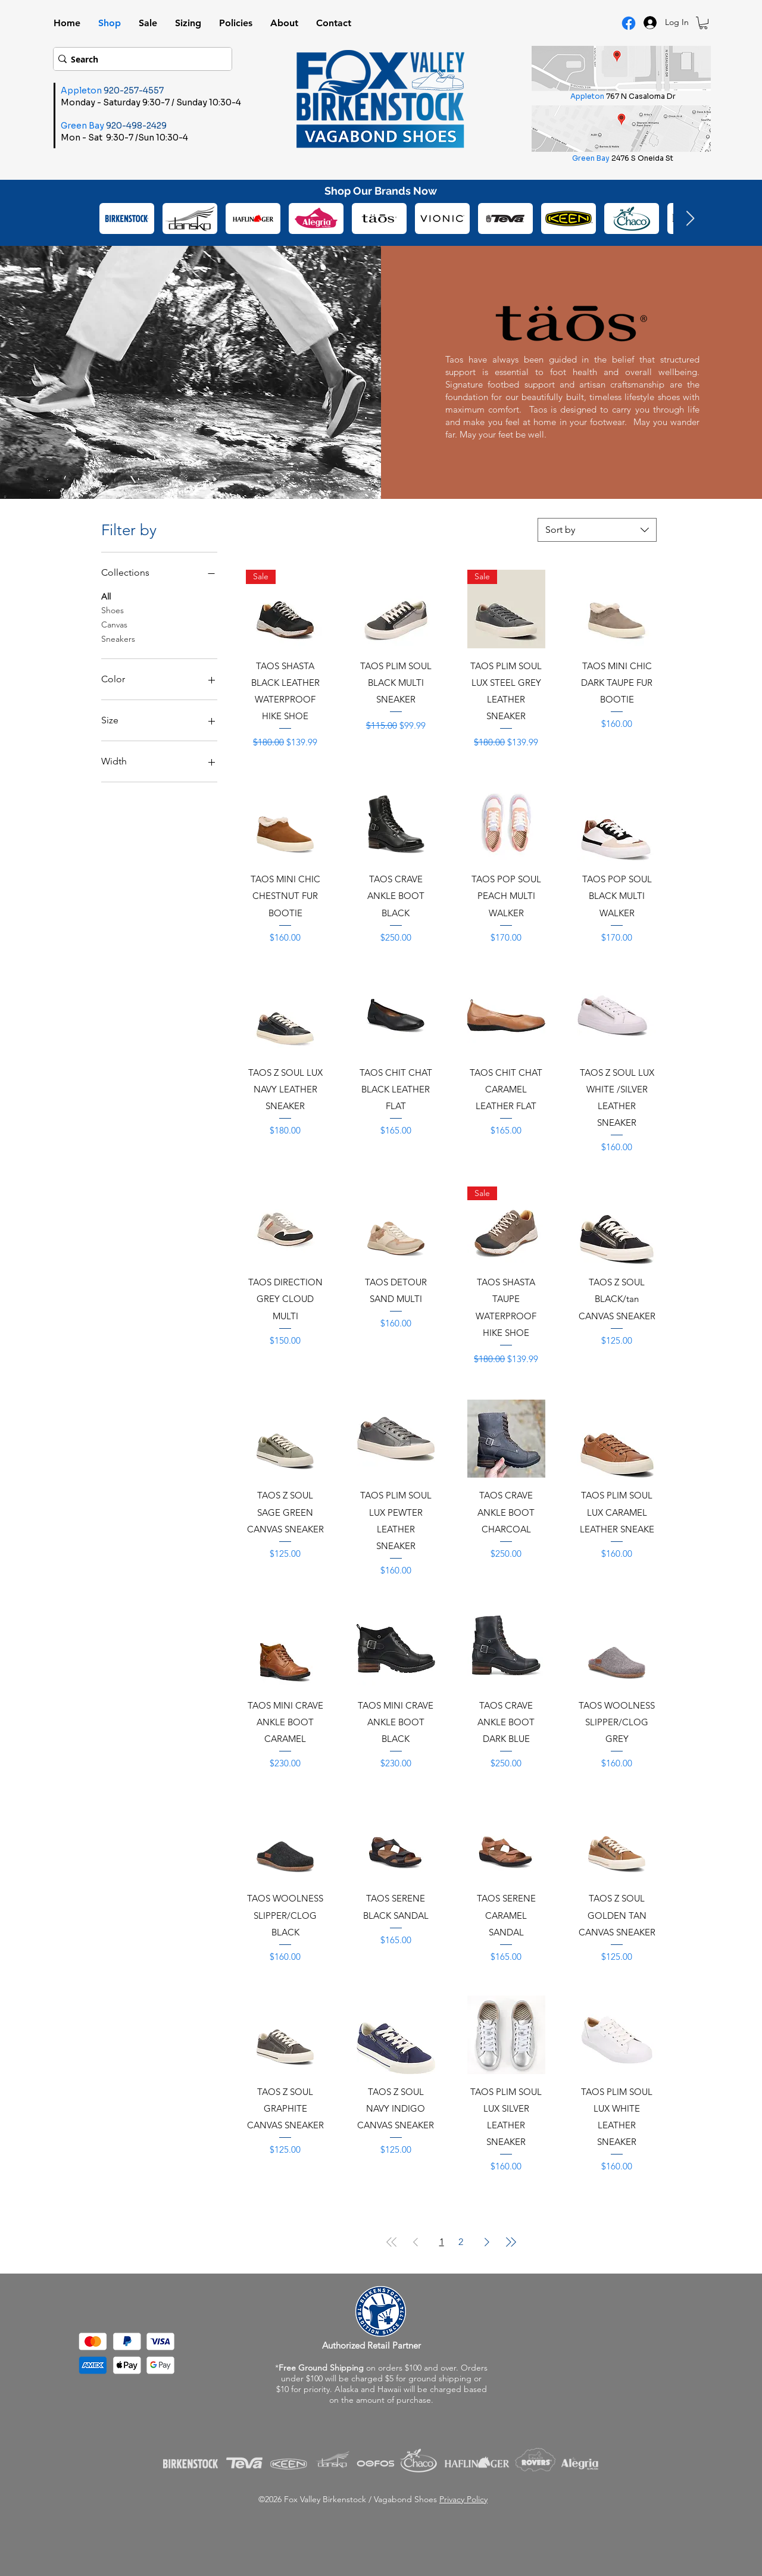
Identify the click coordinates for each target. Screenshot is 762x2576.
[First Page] (392, 2242)
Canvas (114, 624)
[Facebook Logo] (629, 23)
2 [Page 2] (460, 2241)
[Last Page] (511, 2242)
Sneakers (118, 638)
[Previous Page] (415, 2242)
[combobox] (597, 530)
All (106, 596)
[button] (703, 23)
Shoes (112, 610)
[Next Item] (690, 219)
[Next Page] (487, 2242)
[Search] (139, 59)
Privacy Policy (463, 2499)
